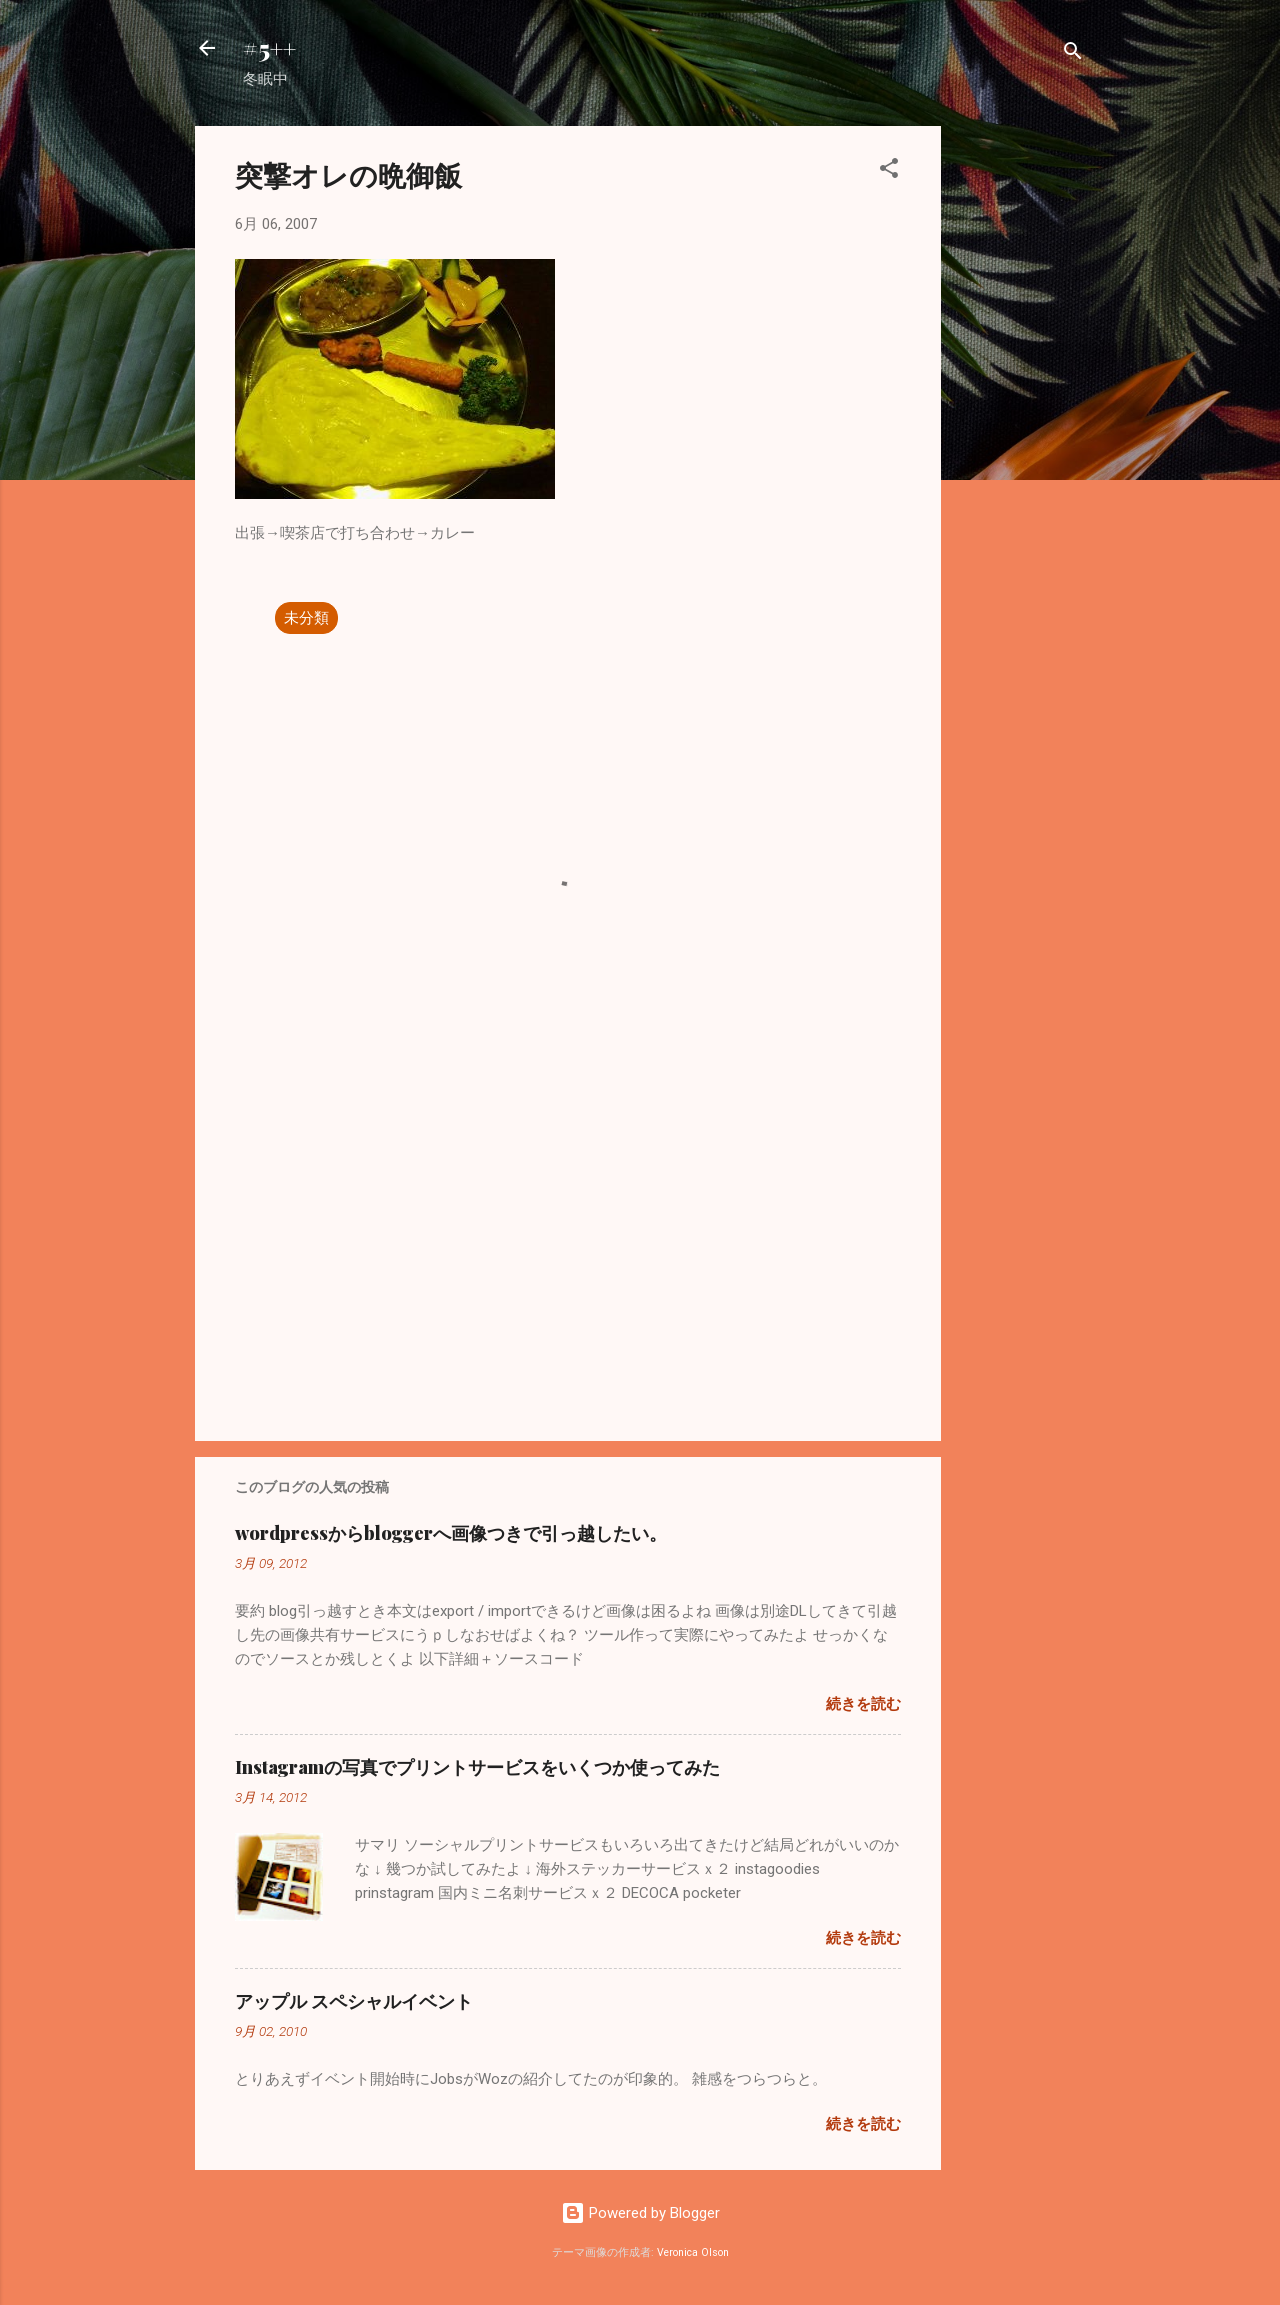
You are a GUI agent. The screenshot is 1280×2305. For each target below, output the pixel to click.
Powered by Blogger (640, 2213)
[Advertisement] (1021, 426)
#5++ (269, 48)
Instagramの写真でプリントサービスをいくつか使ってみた (477, 1767)
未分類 (306, 618)
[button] (889, 171)
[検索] (1073, 54)
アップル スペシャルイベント (354, 2001)
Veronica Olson (693, 2252)
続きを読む (863, 1704)
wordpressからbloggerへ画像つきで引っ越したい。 (451, 1533)
